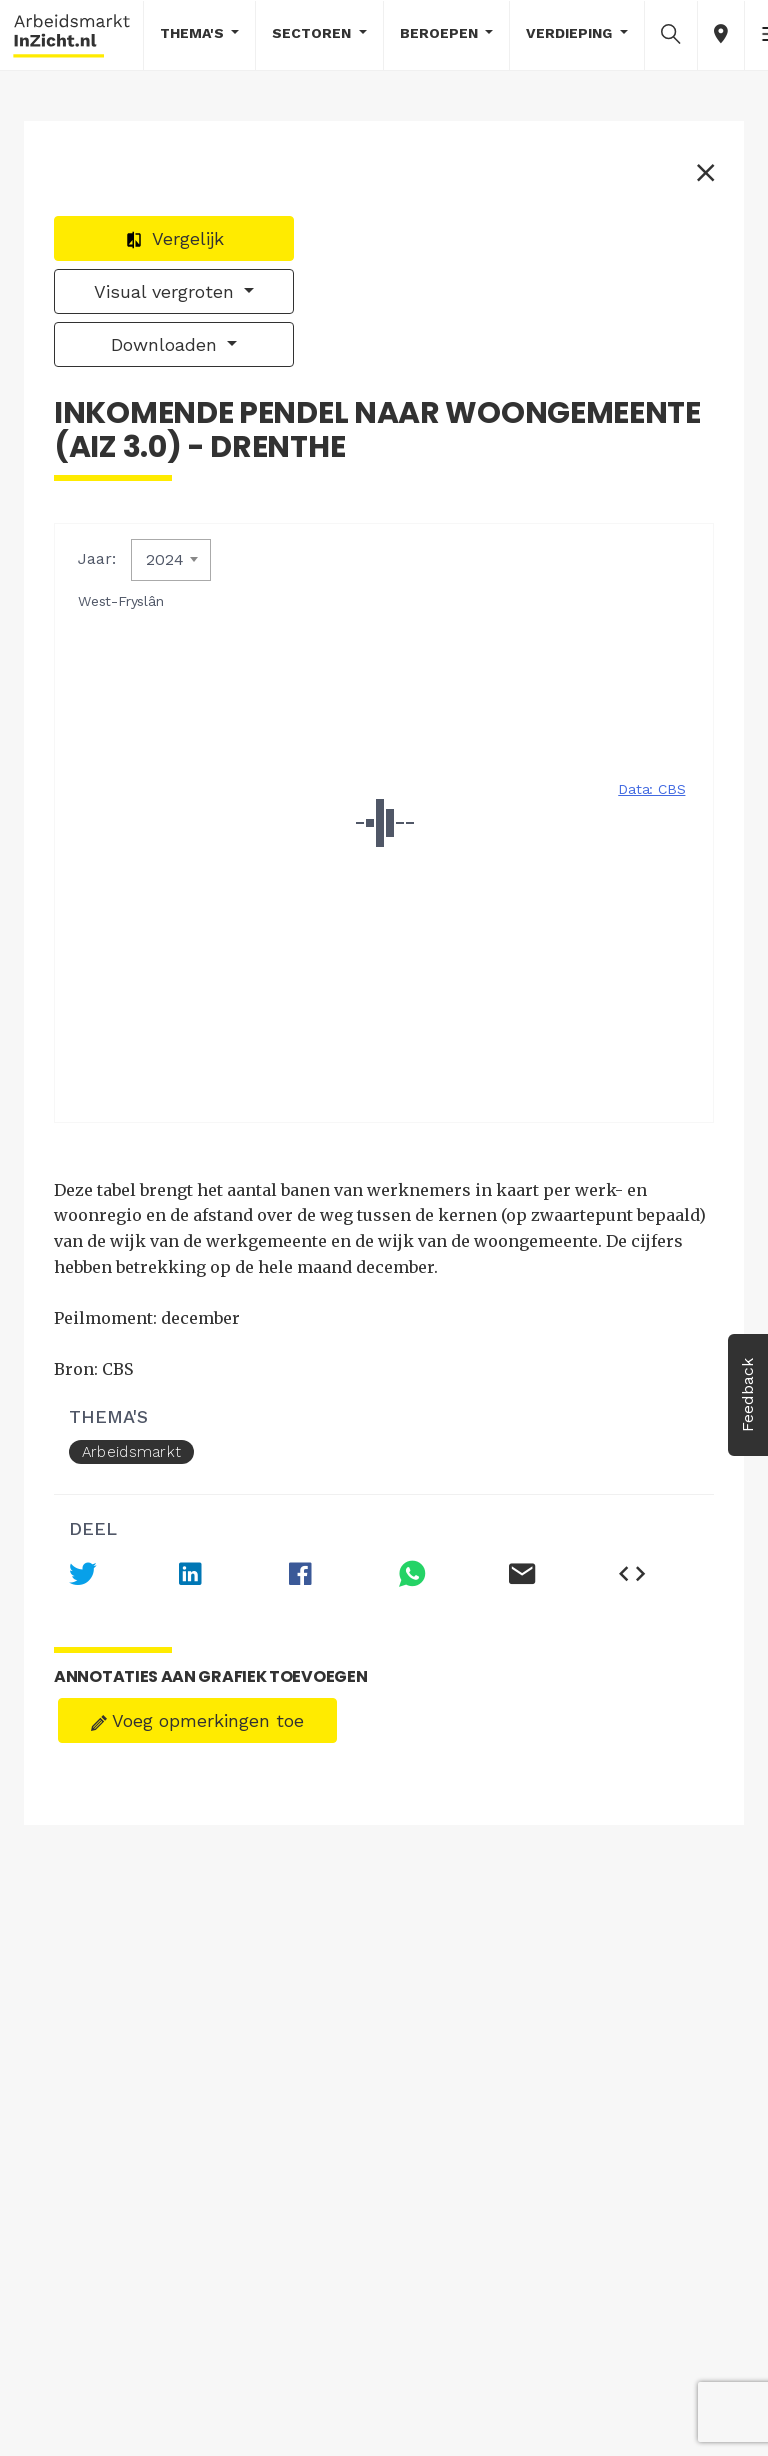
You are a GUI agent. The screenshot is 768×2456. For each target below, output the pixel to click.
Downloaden (167, 344)
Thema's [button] (194, 33)
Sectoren (313, 33)
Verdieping (571, 33)
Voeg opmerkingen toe (197, 1720)
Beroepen (441, 33)
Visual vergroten (167, 291)
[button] (671, 34)
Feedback (747, 1395)
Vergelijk (174, 238)
